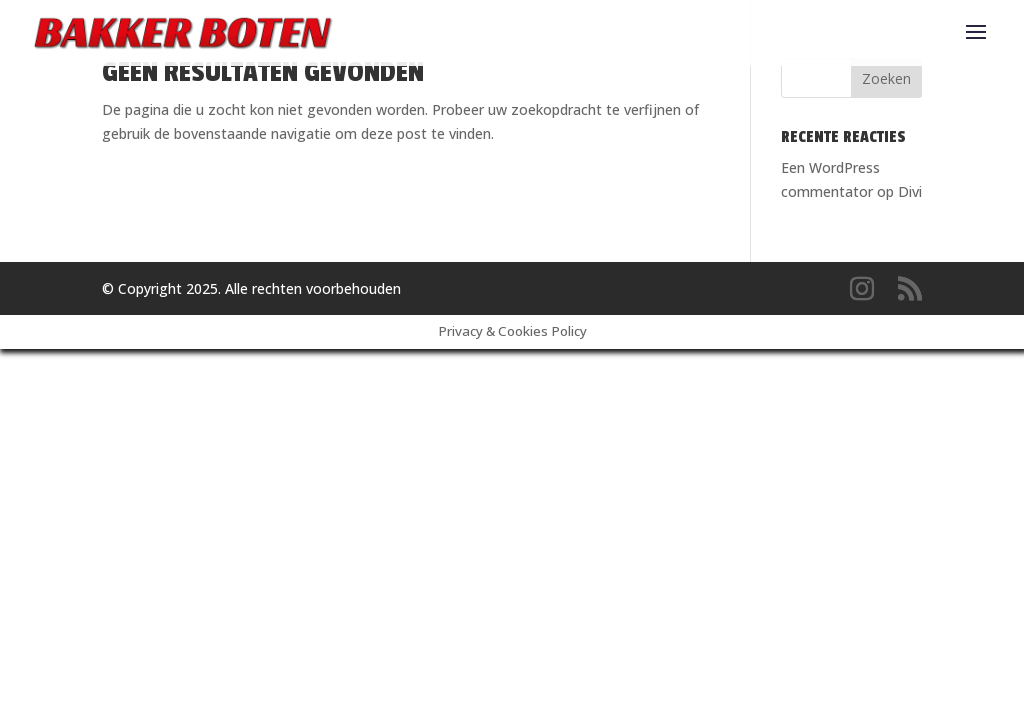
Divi (910, 191)
